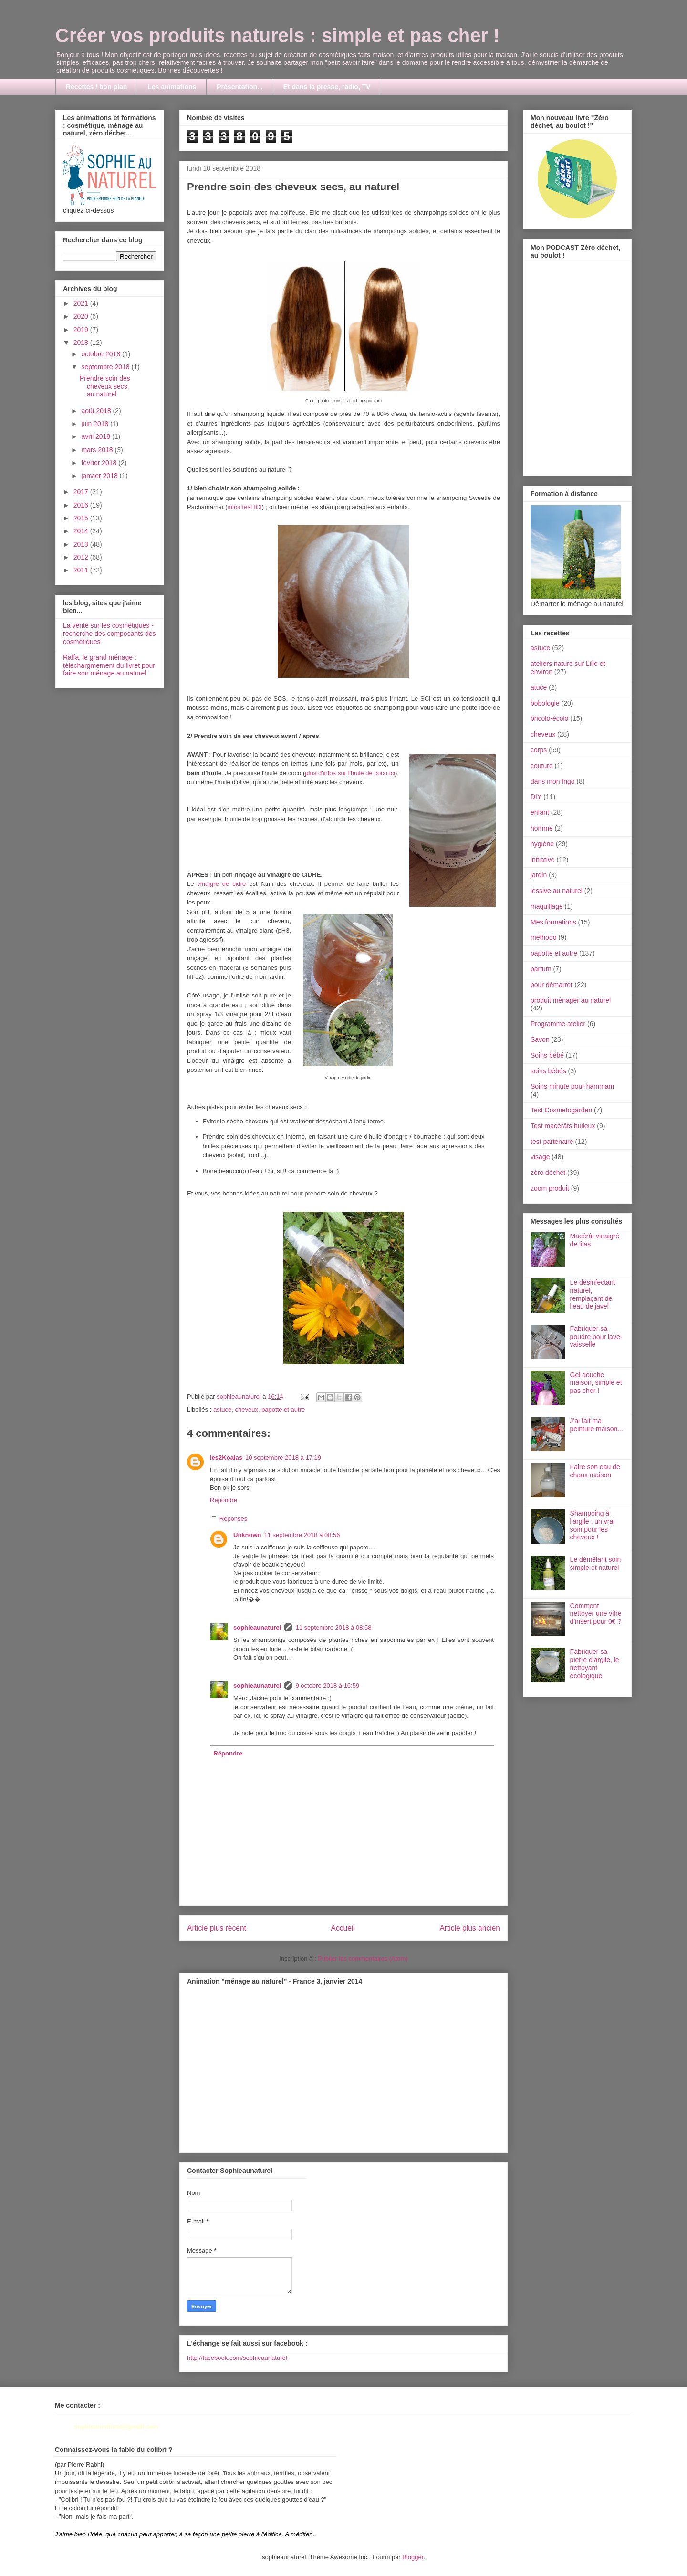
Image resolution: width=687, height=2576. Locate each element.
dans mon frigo (553, 781)
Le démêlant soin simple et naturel (595, 1563)
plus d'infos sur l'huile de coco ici (350, 773)
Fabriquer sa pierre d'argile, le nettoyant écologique (594, 1663)
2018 (81, 342)
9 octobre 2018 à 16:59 (327, 1685)
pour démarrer (552, 984)
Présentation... (239, 87)
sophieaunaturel (257, 1627)
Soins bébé (547, 1055)
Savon (540, 1039)
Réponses (233, 1518)
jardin (539, 875)
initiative (543, 859)
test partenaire (552, 1141)
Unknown (247, 1534)
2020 (81, 316)
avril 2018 (96, 436)
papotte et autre (283, 1409)
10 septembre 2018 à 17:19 (283, 1457)
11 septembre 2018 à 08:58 (333, 1627)
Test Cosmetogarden (561, 1110)
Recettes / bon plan (96, 87)
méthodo (543, 937)
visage (540, 1157)
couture (542, 765)
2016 (81, 505)
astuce (222, 1409)
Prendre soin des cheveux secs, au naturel (105, 386)
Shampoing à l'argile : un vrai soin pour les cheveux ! (592, 1525)
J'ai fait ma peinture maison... (596, 1425)
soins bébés (548, 1071)
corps (539, 750)
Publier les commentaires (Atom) (363, 1958)
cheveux (246, 1409)
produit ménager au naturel (571, 1000)
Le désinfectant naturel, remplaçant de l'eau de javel (592, 1294)
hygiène (542, 844)
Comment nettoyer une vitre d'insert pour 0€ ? (596, 1614)
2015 (81, 518)
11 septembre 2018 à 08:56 (302, 1534)
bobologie (545, 703)
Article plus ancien (469, 1928)
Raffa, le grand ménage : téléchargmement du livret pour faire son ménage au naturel (109, 665)
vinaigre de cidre (221, 883)
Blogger (412, 2557)
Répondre (223, 1500)
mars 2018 (97, 450)
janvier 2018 (100, 475)
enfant (540, 812)
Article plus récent (216, 1928)
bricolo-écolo (549, 718)
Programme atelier (558, 1024)
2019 (81, 329)
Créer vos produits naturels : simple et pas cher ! (277, 35)
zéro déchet (548, 1172)
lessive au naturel (557, 890)
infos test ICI (245, 506)
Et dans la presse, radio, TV (327, 87)
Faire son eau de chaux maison (595, 1471)
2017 (81, 492)
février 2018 (99, 463)
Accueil (343, 1928)
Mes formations (553, 922)
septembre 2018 (106, 367)
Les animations (171, 87)
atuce (539, 687)
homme (542, 828)
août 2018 (97, 411)
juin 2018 (95, 423)
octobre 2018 (101, 354)
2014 (81, 531)
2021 (81, 303)
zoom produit (550, 1188)
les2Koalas (226, 1457)
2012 (81, 557)
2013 (81, 544)
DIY (536, 796)
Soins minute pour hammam (572, 1086)
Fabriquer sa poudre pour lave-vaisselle (596, 1337)
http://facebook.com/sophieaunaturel (237, 2357)
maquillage (547, 906)
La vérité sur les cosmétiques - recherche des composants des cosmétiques (109, 633)
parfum (541, 969)
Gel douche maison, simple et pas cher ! (596, 1383)
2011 (81, 570)
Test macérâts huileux (563, 1126)
